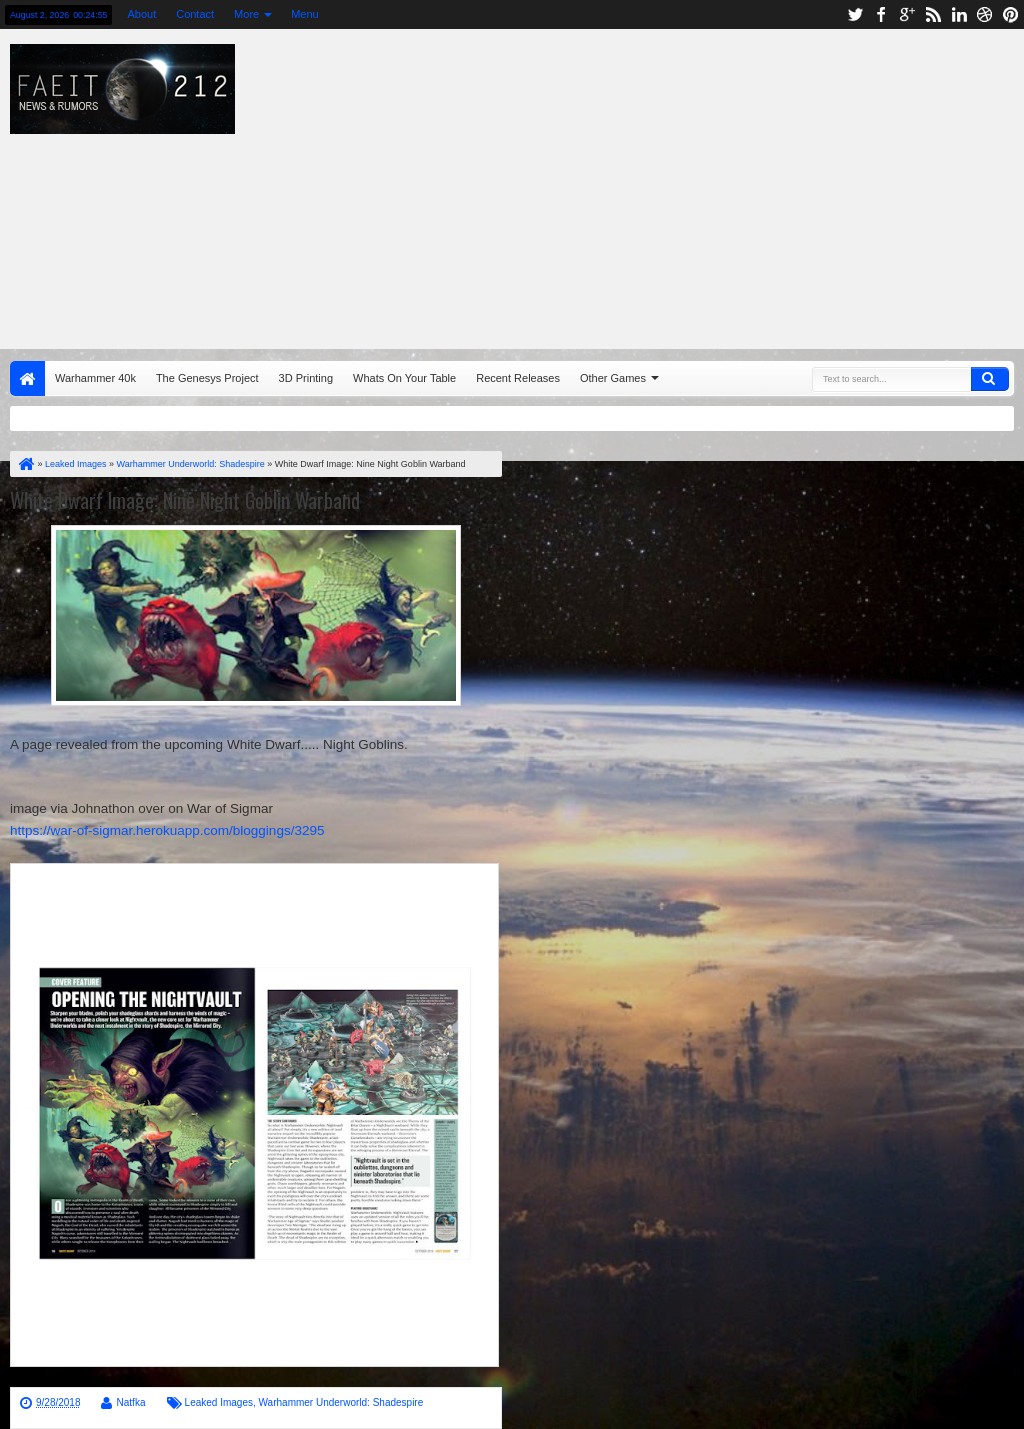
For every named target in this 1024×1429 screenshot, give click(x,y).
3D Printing (306, 378)
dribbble (985, 14)
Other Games (613, 378)
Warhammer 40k (95, 378)
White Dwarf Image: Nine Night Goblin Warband (185, 500)
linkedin (959, 14)
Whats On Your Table (404, 378)
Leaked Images (219, 1402)
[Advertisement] (655, 184)
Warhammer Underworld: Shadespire (341, 1402)
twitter (855, 14)
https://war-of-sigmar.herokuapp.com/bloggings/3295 (167, 830)
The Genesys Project (207, 378)
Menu (305, 14)
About (141, 14)
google (907, 14)
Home (27, 378)
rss (933, 14)
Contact (195, 14)
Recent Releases (518, 378)
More (246, 14)
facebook (881, 14)
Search (990, 379)
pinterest (1011, 14)
